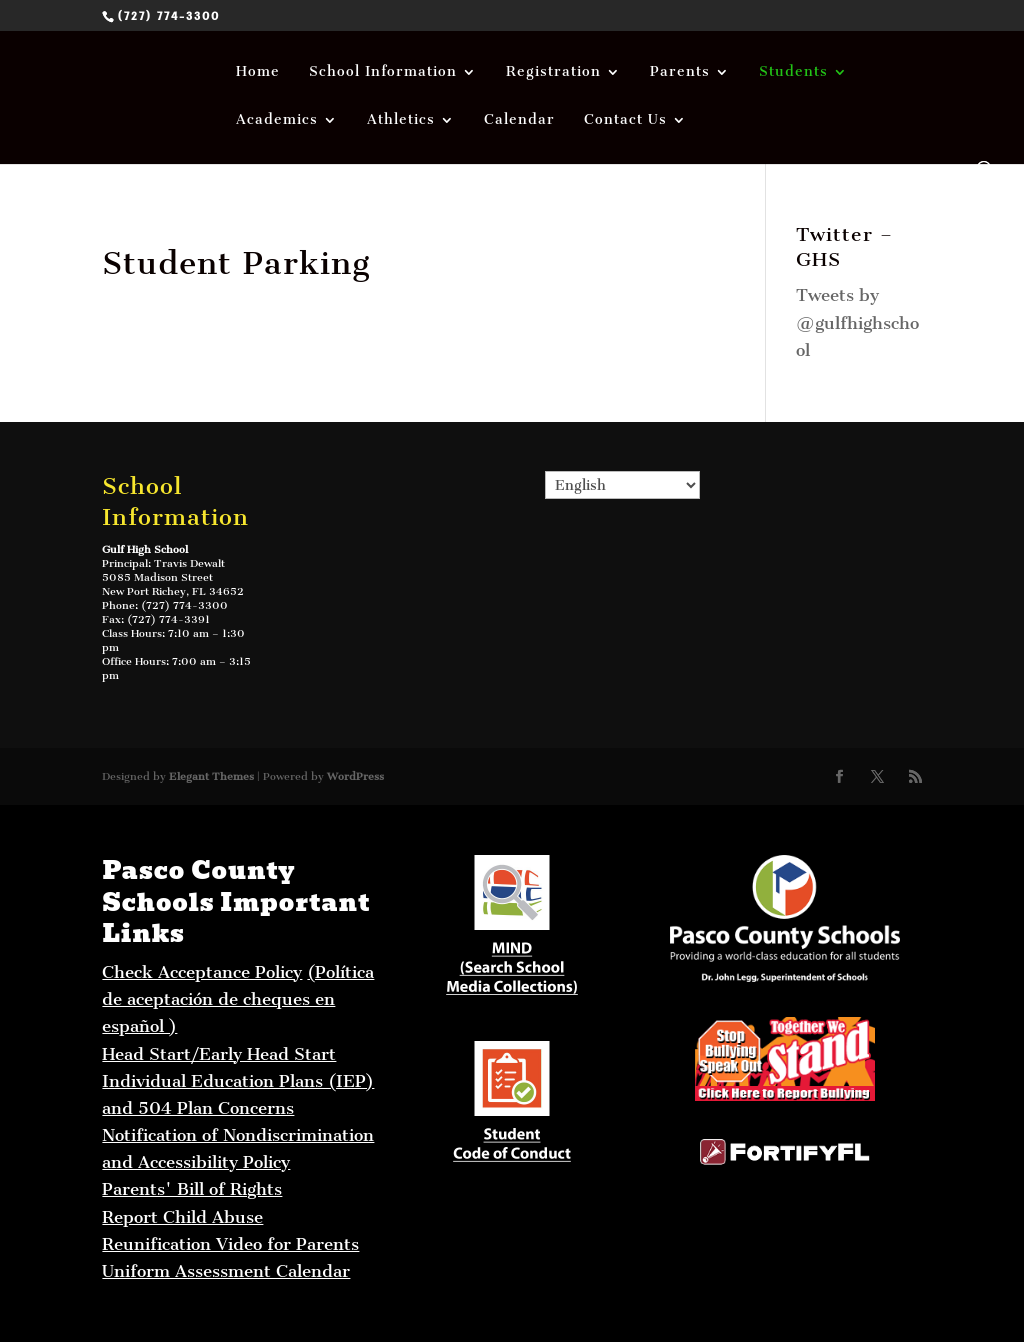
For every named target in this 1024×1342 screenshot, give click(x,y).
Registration (553, 72)
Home (258, 72)
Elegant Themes (211, 776)
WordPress (355, 776)
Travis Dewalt (189, 563)
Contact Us (625, 120)
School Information (383, 72)
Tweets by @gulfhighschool (857, 322)
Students (793, 72)
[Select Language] (623, 485)
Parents (680, 72)
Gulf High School (145, 549)
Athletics (401, 120)
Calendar (519, 120)
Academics (277, 120)
